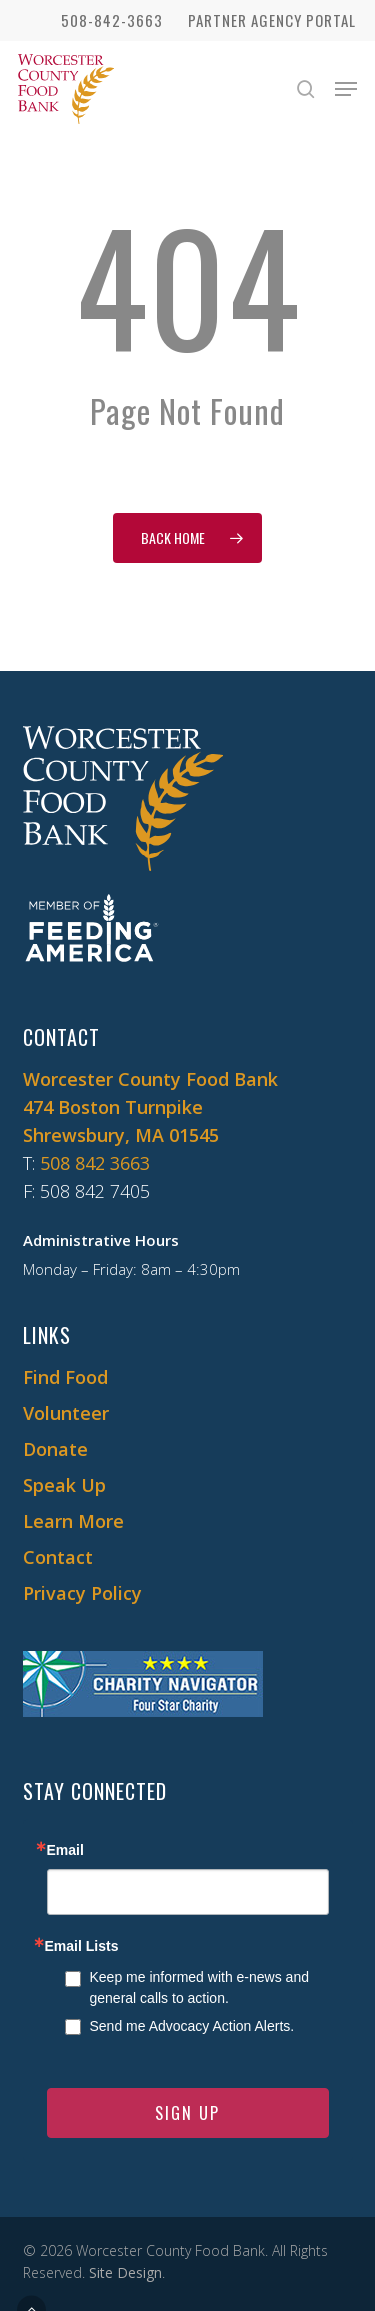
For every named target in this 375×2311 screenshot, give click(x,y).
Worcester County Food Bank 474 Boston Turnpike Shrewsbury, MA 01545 (150, 1107)
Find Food (65, 1377)
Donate (55, 1449)
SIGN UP (187, 2113)
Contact (58, 1557)
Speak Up (64, 1485)
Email (65, 1850)
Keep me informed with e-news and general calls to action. (199, 1987)
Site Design (125, 2272)
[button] (346, 89)
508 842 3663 (95, 1163)
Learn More (73, 1521)
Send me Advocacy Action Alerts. (192, 2026)
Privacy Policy (82, 1593)
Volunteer (66, 1413)
